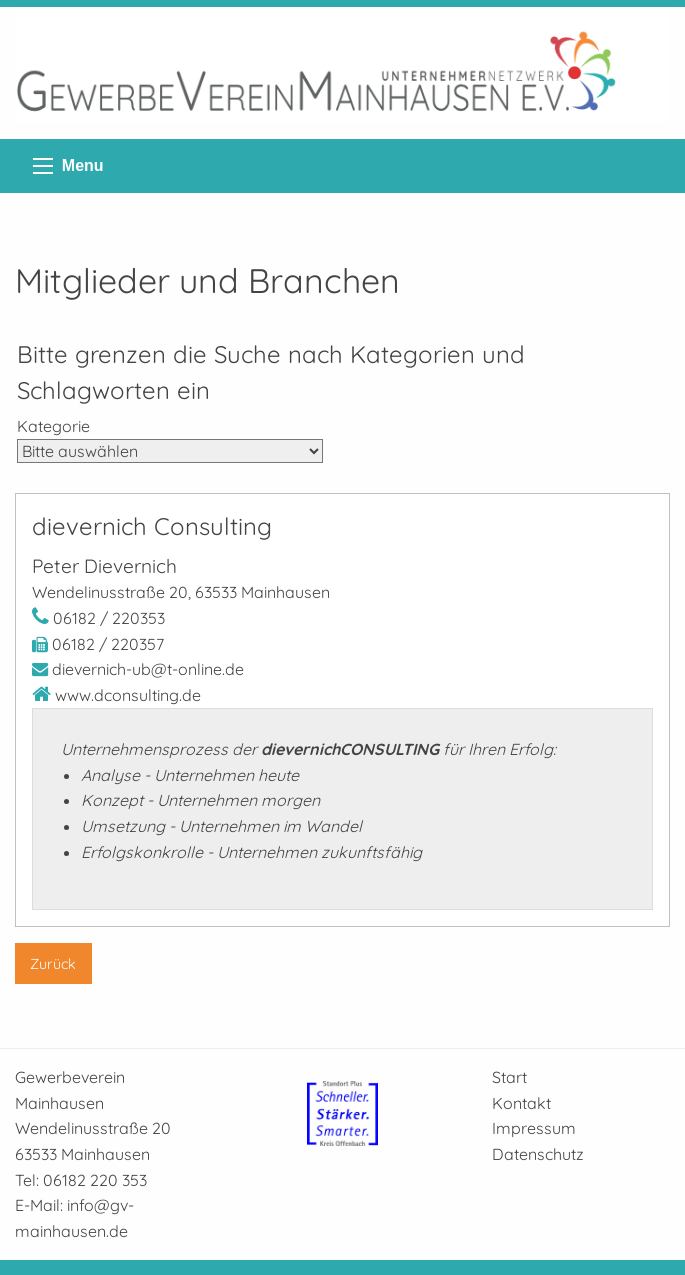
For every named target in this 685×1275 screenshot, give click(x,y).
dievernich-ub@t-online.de (148, 669)
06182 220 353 (95, 1180)
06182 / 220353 (109, 618)
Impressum (534, 1128)
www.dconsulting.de (128, 695)
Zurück (53, 964)
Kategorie (53, 426)
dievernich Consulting (152, 526)
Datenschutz (538, 1154)
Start (509, 1077)
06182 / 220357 (108, 644)
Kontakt (521, 1103)
